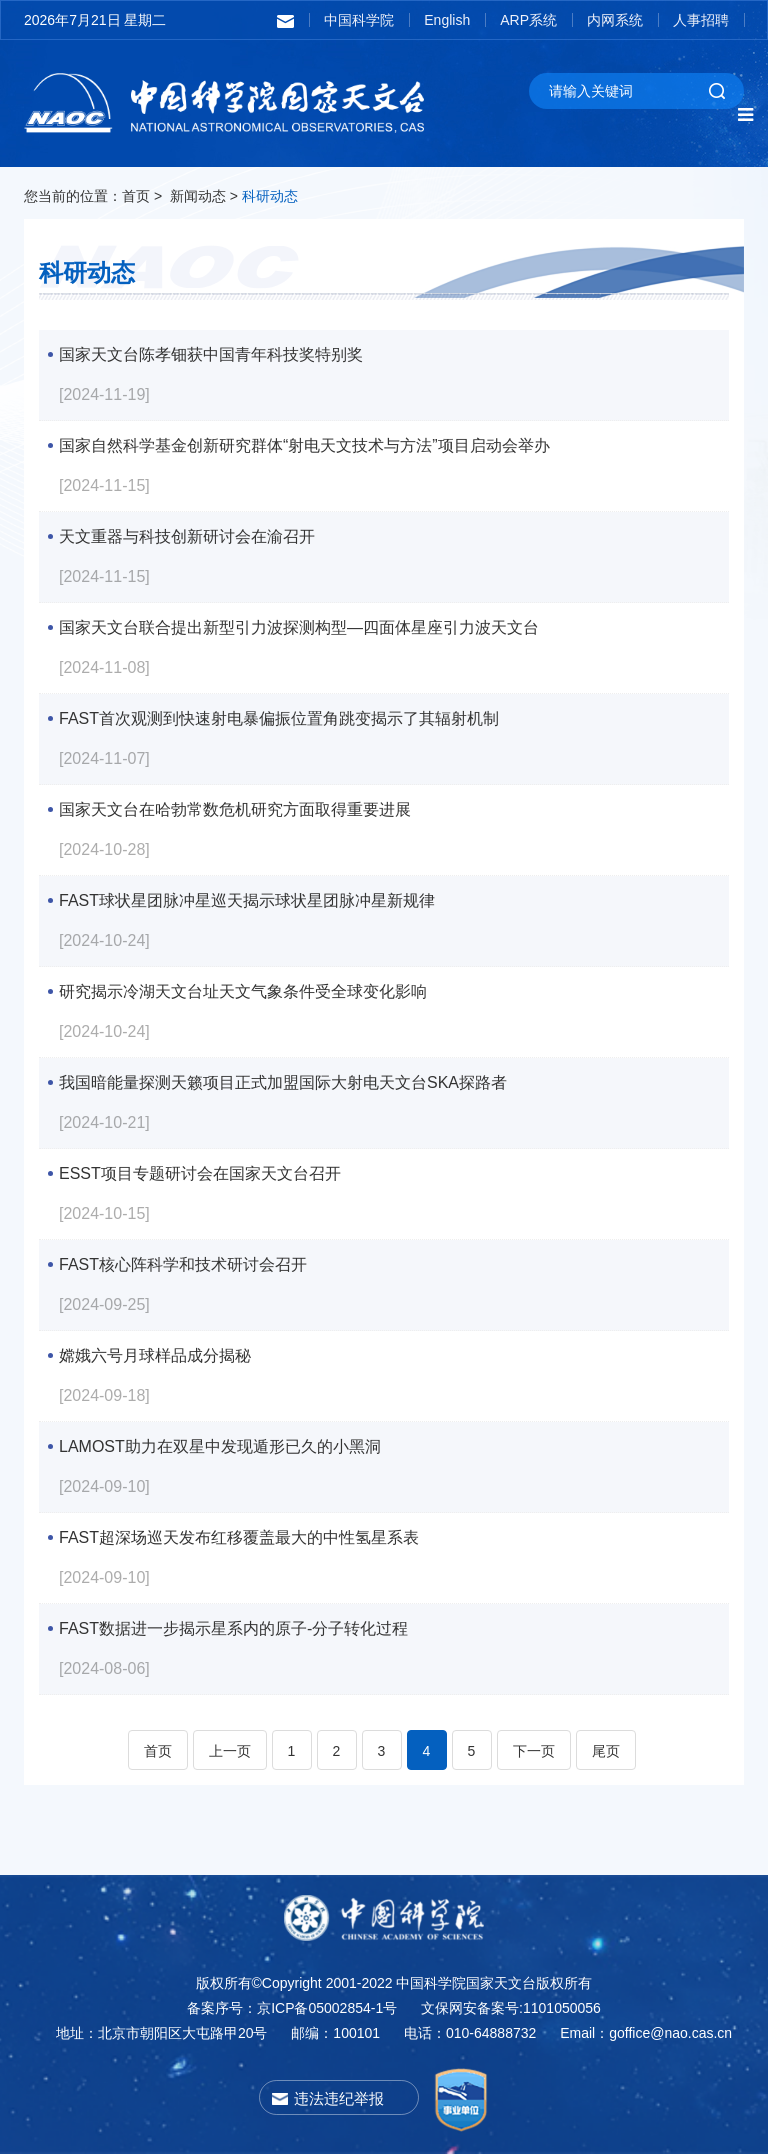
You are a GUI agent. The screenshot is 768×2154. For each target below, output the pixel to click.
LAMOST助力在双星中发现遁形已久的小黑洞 (220, 1446)
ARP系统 (528, 20)
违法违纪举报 (339, 2098)
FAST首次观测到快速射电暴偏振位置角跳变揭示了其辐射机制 (279, 718)
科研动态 (270, 196)
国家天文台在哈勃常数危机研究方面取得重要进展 (235, 809)
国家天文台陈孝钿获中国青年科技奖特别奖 (211, 354)
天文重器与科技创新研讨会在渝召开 (187, 536)
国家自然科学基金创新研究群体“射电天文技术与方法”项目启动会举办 (304, 445)
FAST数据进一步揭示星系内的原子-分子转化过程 (233, 1628)
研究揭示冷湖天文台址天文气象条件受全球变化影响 (243, 991)
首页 (136, 196)
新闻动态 (198, 196)
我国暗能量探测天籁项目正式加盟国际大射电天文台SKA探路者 (283, 1082)
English (447, 20)
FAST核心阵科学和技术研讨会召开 (183, 1264)
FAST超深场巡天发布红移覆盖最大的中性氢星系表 (239, 1537)
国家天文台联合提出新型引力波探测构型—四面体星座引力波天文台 (299, 627)
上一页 (230, 1751)
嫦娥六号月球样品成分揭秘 (155, 1355)
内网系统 (615, 20)
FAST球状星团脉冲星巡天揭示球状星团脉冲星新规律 (247, 900)
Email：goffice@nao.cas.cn (646, 2033)
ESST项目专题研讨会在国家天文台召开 (200, 1173)
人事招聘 (701, 20)
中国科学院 (359, 20)
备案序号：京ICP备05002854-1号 (292, 2008)
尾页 (606, 1751)
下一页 (534, 1751)
